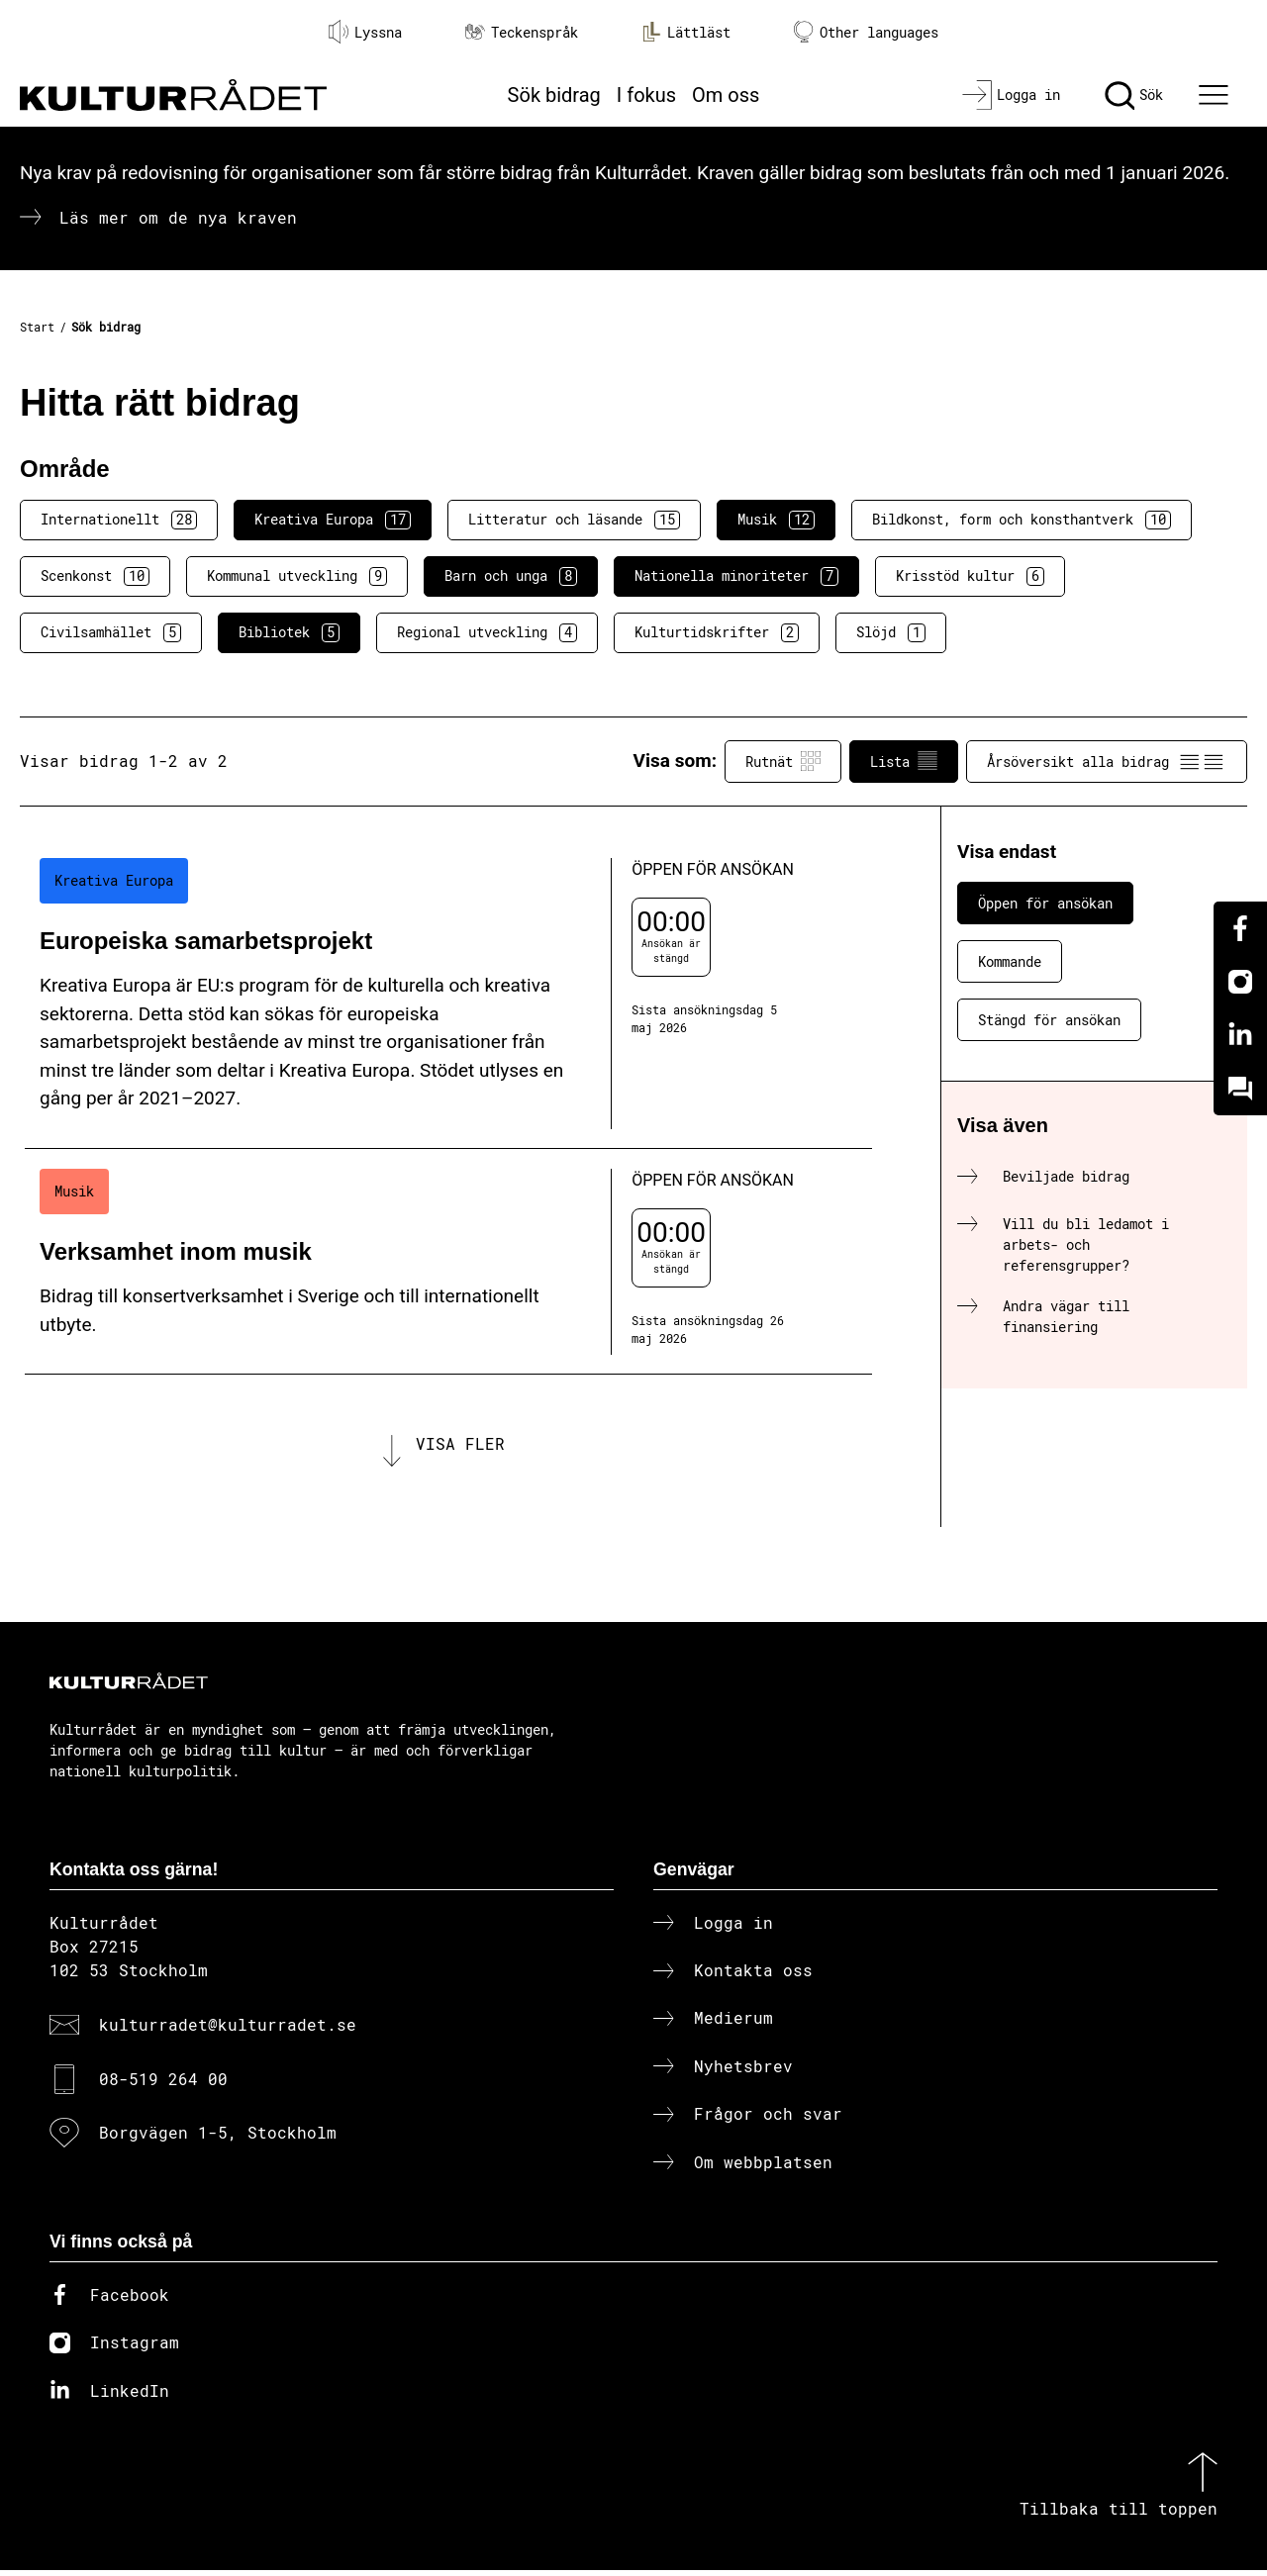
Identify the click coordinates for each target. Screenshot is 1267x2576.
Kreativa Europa (332, 519)
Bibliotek (289, 632)
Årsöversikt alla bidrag (1106, 761)
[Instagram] (1240, 981)
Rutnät (783, 761)
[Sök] (1134, 95)
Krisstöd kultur (970, 576)
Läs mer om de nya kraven (178, 217)
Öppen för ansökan (1045, 903)
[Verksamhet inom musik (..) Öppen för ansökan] (448, 1262)
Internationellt (119, 519)
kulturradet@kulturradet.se (227, 2031)
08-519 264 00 (163, 2084)
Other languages (866, 32)
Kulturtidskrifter (716, 632)
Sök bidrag (554, 95)
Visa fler (460, 1446)
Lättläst (686, 32)
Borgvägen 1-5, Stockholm (218, 2139)
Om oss (725, 95)
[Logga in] (1011, 95)
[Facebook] (1240, 928)
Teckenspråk (521, 32)
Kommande (1009, 961)
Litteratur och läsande (574, 519)
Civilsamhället (111, 632)
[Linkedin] (1240, 1035)
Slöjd (891, 632)
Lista (903, 761)
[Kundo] (1240, 1088)
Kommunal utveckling (297, 576)
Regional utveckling (487, 632)
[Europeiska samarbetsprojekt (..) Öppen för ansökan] (448, 993)
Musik (776, 519)
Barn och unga (510, 576)
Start (37, 326)
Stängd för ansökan (1049, 1019)
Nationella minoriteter (736, 576)
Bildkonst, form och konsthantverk (1021, 519)
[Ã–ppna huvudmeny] (1216, 95)
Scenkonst (95, 576)
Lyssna (365, 32)
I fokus (646, 95)
